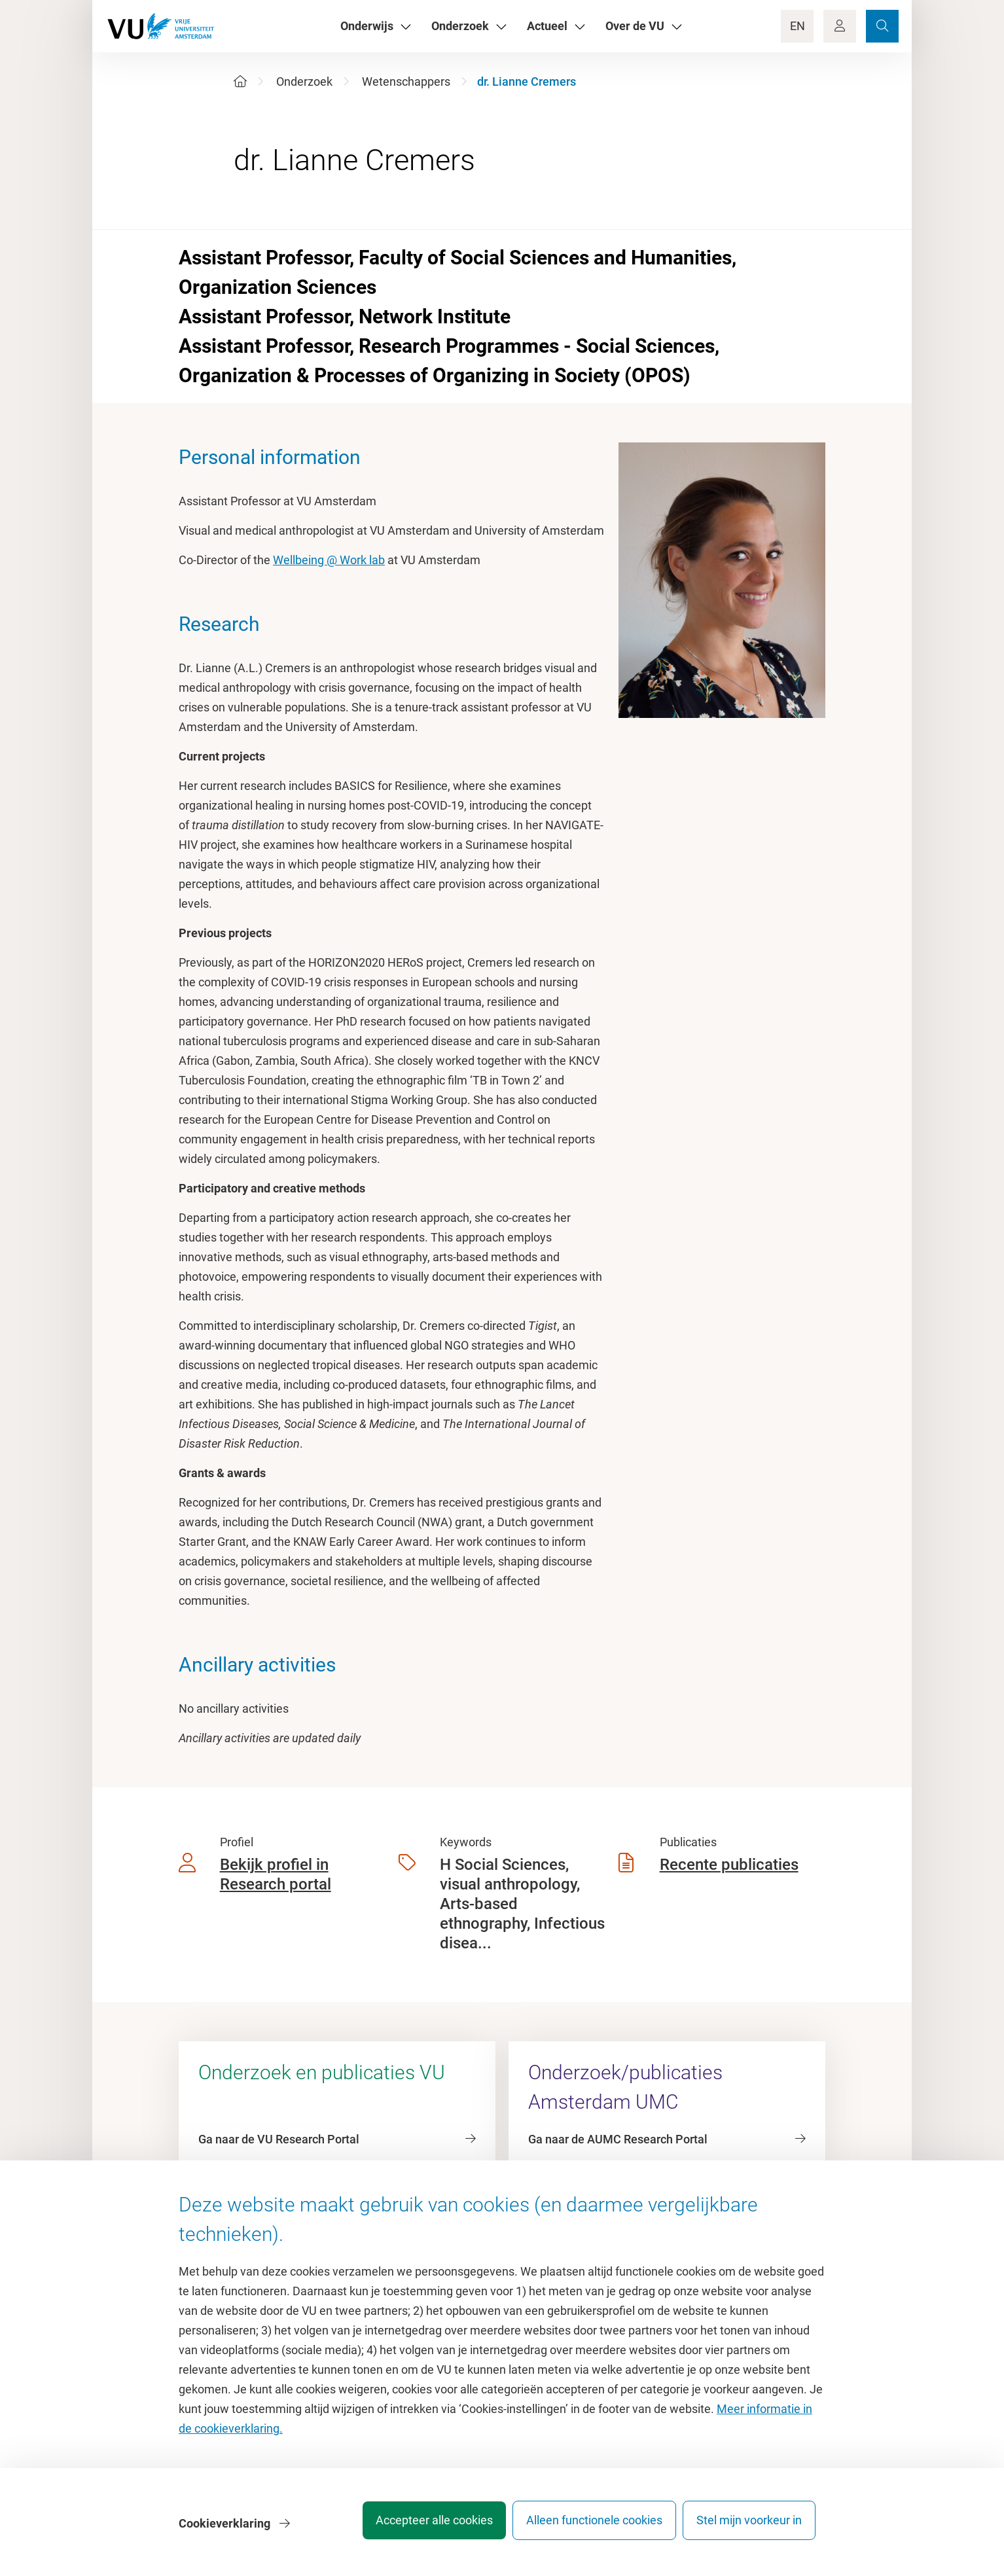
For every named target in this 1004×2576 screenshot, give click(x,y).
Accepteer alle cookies (416, 2526)
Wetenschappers (406, 81)
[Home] (240, 81)
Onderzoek (304, 81)
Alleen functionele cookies (585, 2526)
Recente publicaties (729, 1864)
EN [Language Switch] (797, 26)
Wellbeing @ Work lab (329, 560)
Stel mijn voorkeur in (749, 2526)
